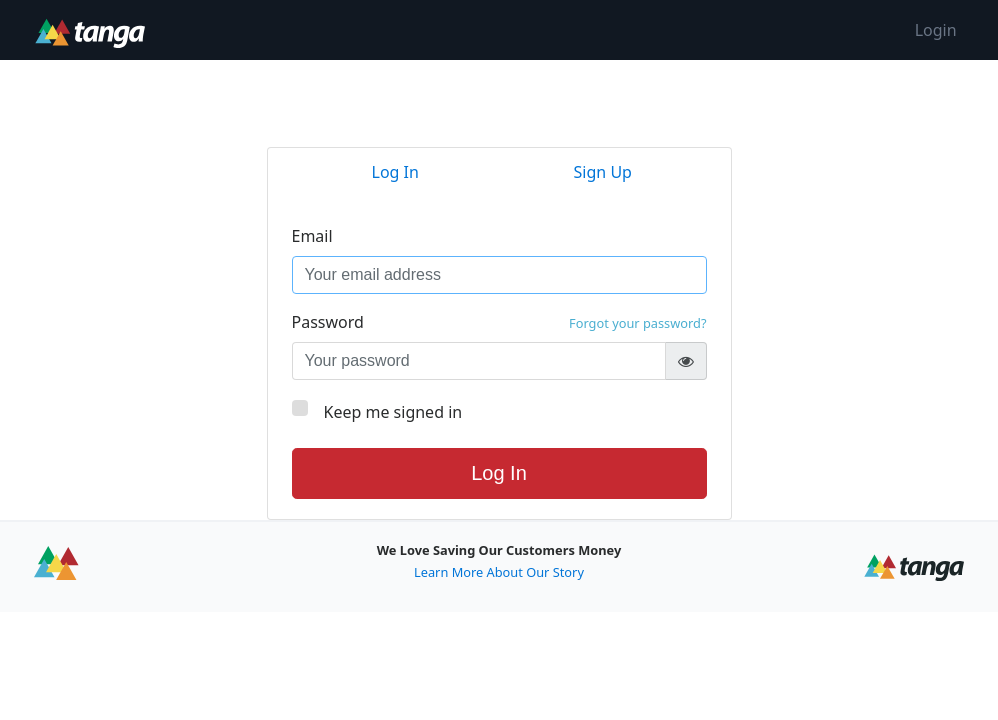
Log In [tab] (395, 172)
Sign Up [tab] (603, 172)
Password (499, 322)
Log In (499, 473)
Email (312, 236)
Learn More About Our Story (499, 572)
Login (936, 30)
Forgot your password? (637, 323)
